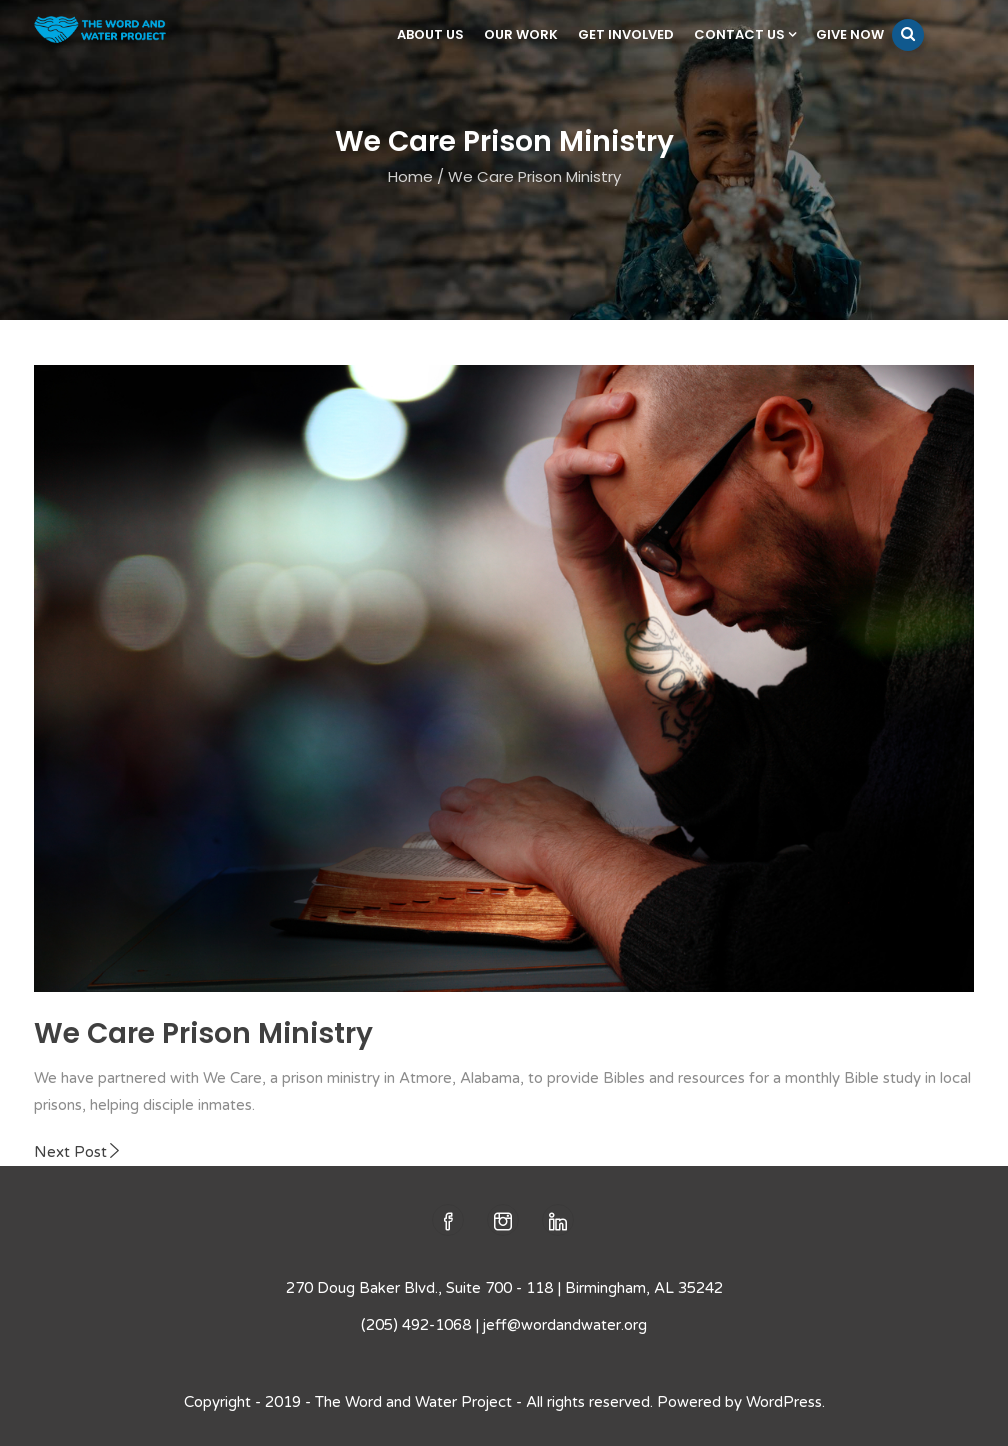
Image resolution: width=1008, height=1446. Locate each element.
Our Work (521, 34)
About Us (430, 34)
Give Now (850, 34)
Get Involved (626, 34)
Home (410, 176)
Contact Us (745, 34)
